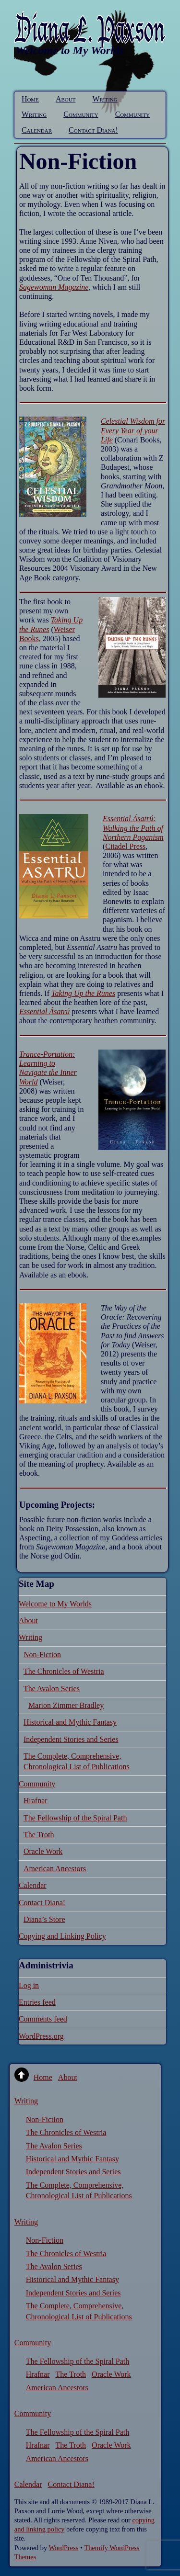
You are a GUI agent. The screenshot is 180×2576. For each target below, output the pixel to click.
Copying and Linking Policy (62, 1936)
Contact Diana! (93, 130)
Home (30, 99)
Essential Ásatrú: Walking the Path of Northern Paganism (133, 827)
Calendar (37, 130)
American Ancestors (55, 1868)
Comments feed (43, 2019)
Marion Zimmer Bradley (66, 1705)
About (66, 99)
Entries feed (37, 2002)
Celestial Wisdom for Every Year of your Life (133, 430)
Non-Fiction (42, 1654)
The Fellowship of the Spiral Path (75, 1818)
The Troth (39, 1834)
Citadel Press (125, 846)
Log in (29, 1985)
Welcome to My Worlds (55, 1604)
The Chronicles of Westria (64, 1671)
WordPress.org (41, 2036)
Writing (104, 99)
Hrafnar (36, 1800)
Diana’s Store (44, 1919)
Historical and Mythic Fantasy (70, 1722)
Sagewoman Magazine (53, 287)
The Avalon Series (52, 1688)
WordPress (63, 2548)
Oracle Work (43, 1851)
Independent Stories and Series (71, 1739)
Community (80, 114)
